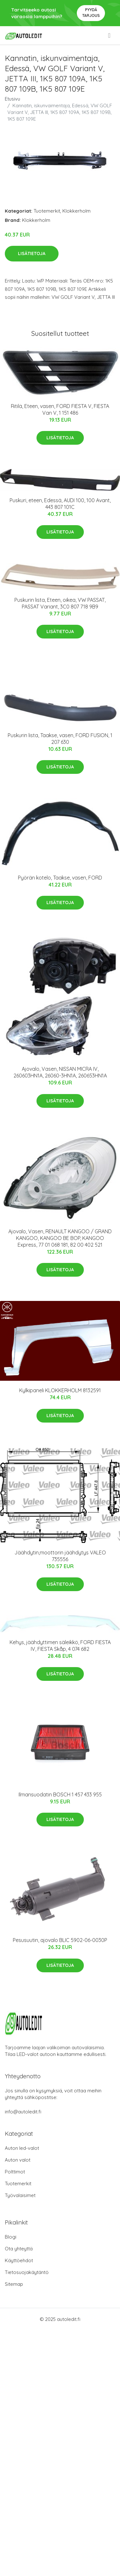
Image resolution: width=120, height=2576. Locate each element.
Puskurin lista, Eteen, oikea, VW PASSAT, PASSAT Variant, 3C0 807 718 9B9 (60, 603)
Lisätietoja (31, 253)
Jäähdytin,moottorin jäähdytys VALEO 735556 (60, 1555)
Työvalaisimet (20, 2195)
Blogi (10, 2237)
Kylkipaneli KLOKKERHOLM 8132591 (60, 1390)
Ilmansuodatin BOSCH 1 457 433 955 (60, 1794)
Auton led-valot (22, 2148)
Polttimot (15, 2172)
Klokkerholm (76, 211)
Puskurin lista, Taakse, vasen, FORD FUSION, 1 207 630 (60, 738)
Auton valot (17, 2160)
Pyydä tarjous (91, 12)
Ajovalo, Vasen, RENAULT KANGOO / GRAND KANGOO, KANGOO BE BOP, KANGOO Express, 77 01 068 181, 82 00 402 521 (60, 1238)
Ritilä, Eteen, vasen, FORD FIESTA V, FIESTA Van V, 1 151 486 (60, 409)
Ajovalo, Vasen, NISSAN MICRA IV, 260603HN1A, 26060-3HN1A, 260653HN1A (60, 1072)
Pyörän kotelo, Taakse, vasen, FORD (60, 877)
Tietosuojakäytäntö (27, 2272)
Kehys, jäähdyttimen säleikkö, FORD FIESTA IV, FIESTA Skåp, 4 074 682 (60, 1645)
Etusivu (12, 99)
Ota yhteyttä (19, 2249)
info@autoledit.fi (23, 2112)
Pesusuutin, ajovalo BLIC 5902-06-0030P (60, 1940)
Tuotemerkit (47, 211)
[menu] (109, 35)
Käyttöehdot (19, 2260)
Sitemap (14, 2284)
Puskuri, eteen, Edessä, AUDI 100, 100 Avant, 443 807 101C (60, 503)
